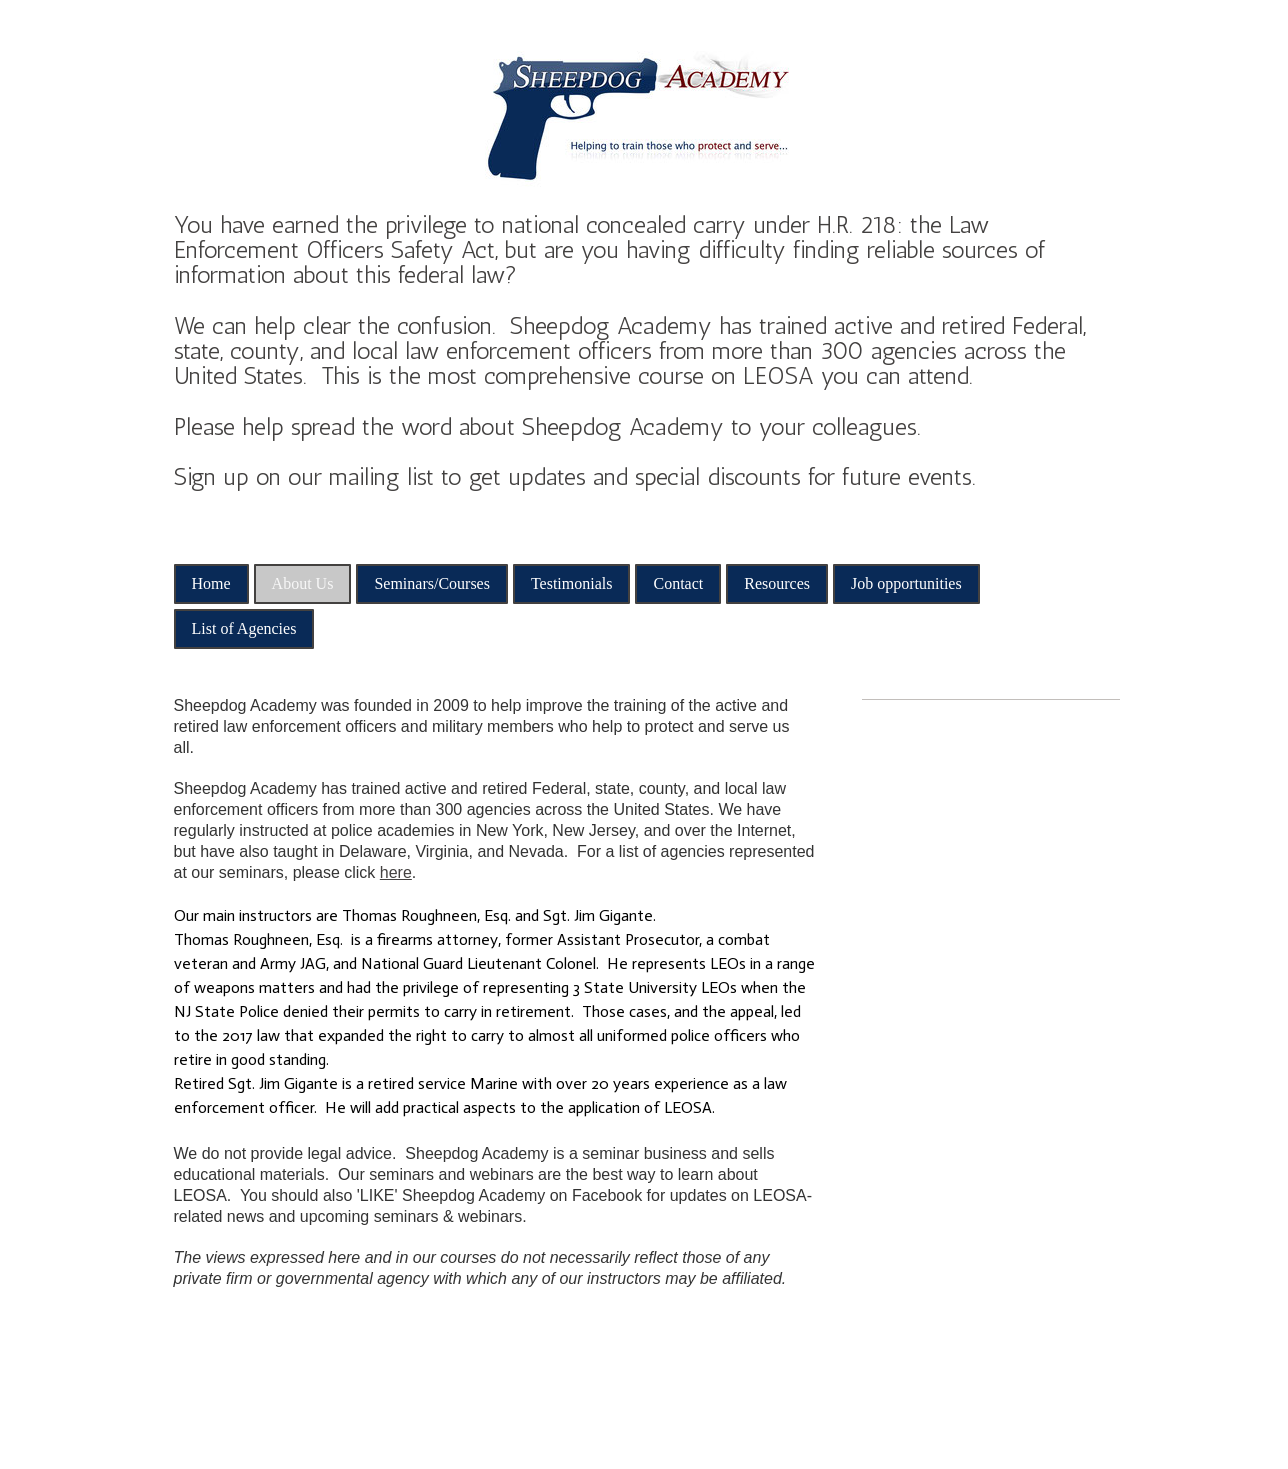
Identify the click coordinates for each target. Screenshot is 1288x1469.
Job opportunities (906, 583)
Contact (678, 583)
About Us (303, 583)
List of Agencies (244, 628)
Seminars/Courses (432, 583)
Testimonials (572, 583)
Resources (777, 583)
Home (211, 583)
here (396, 872)
